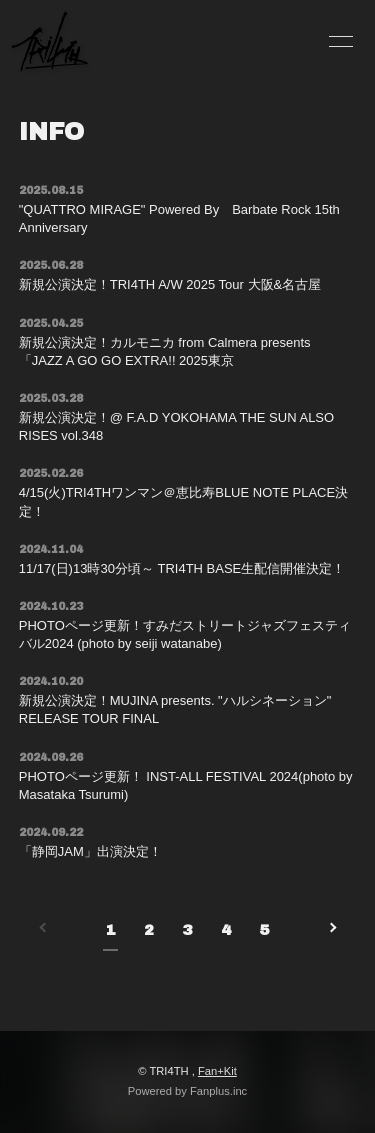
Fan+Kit (217, 1071)
